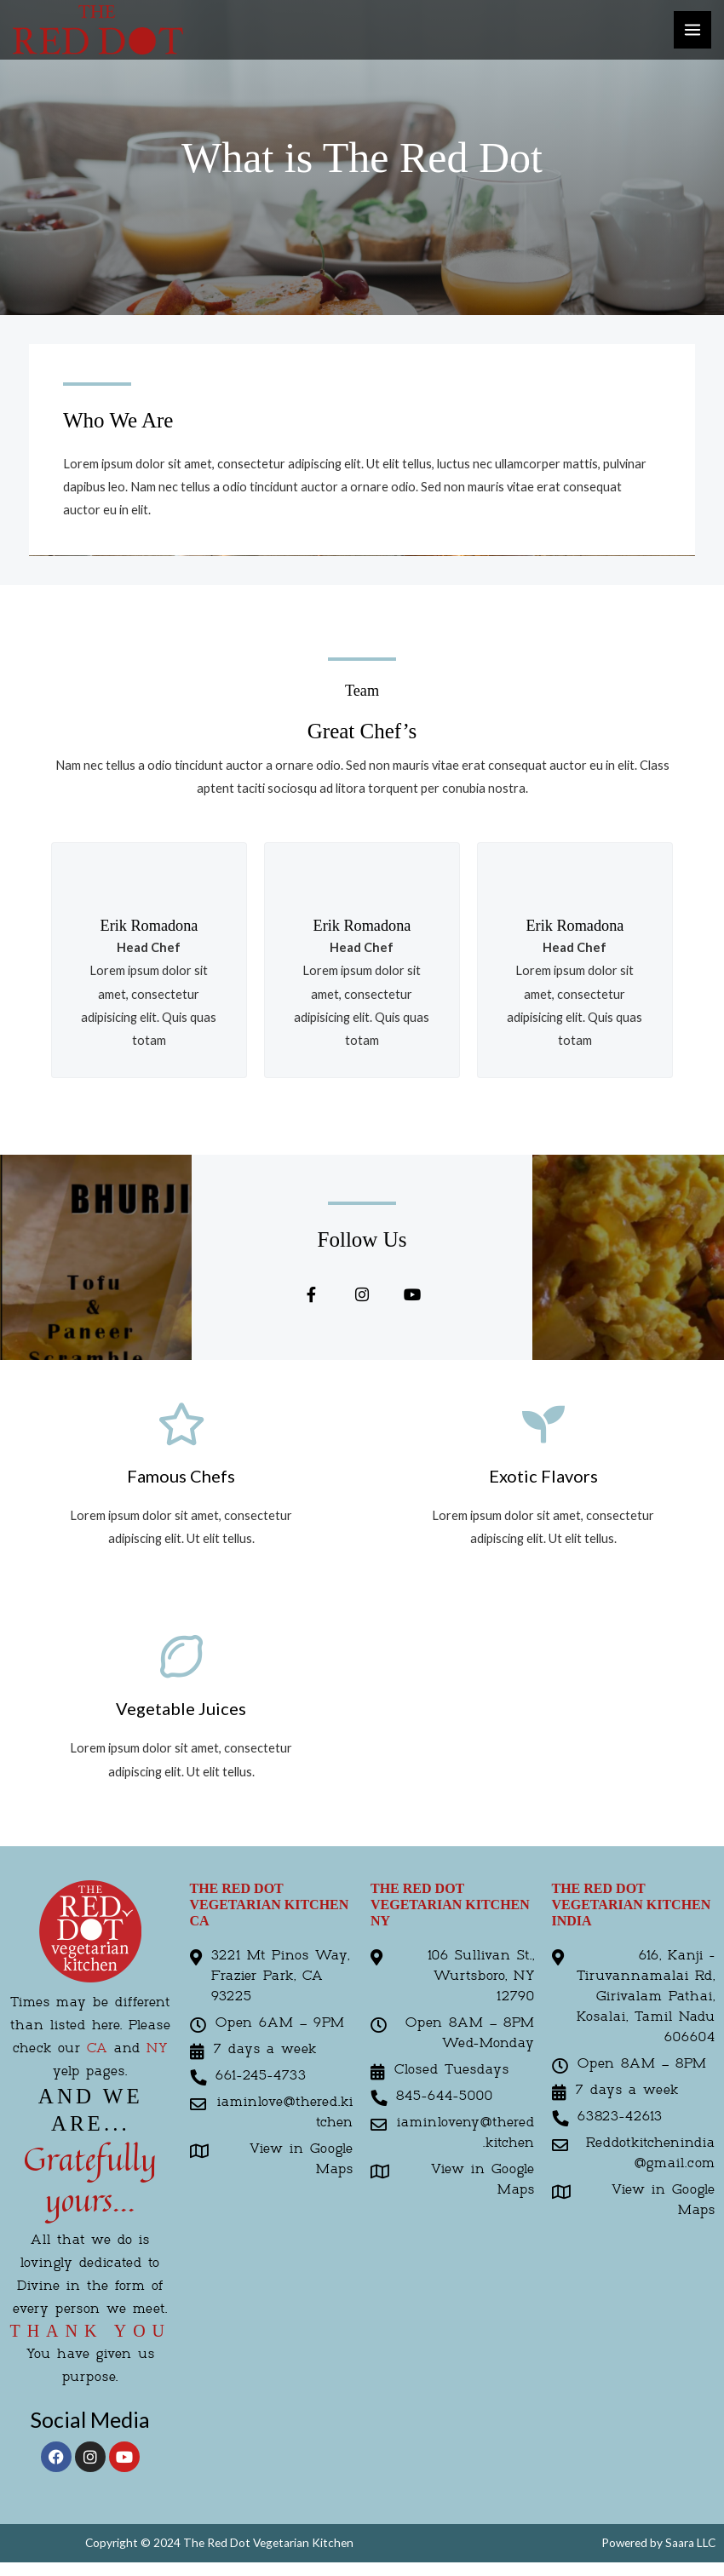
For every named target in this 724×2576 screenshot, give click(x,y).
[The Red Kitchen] (98, 29)
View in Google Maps (301, 2163)
